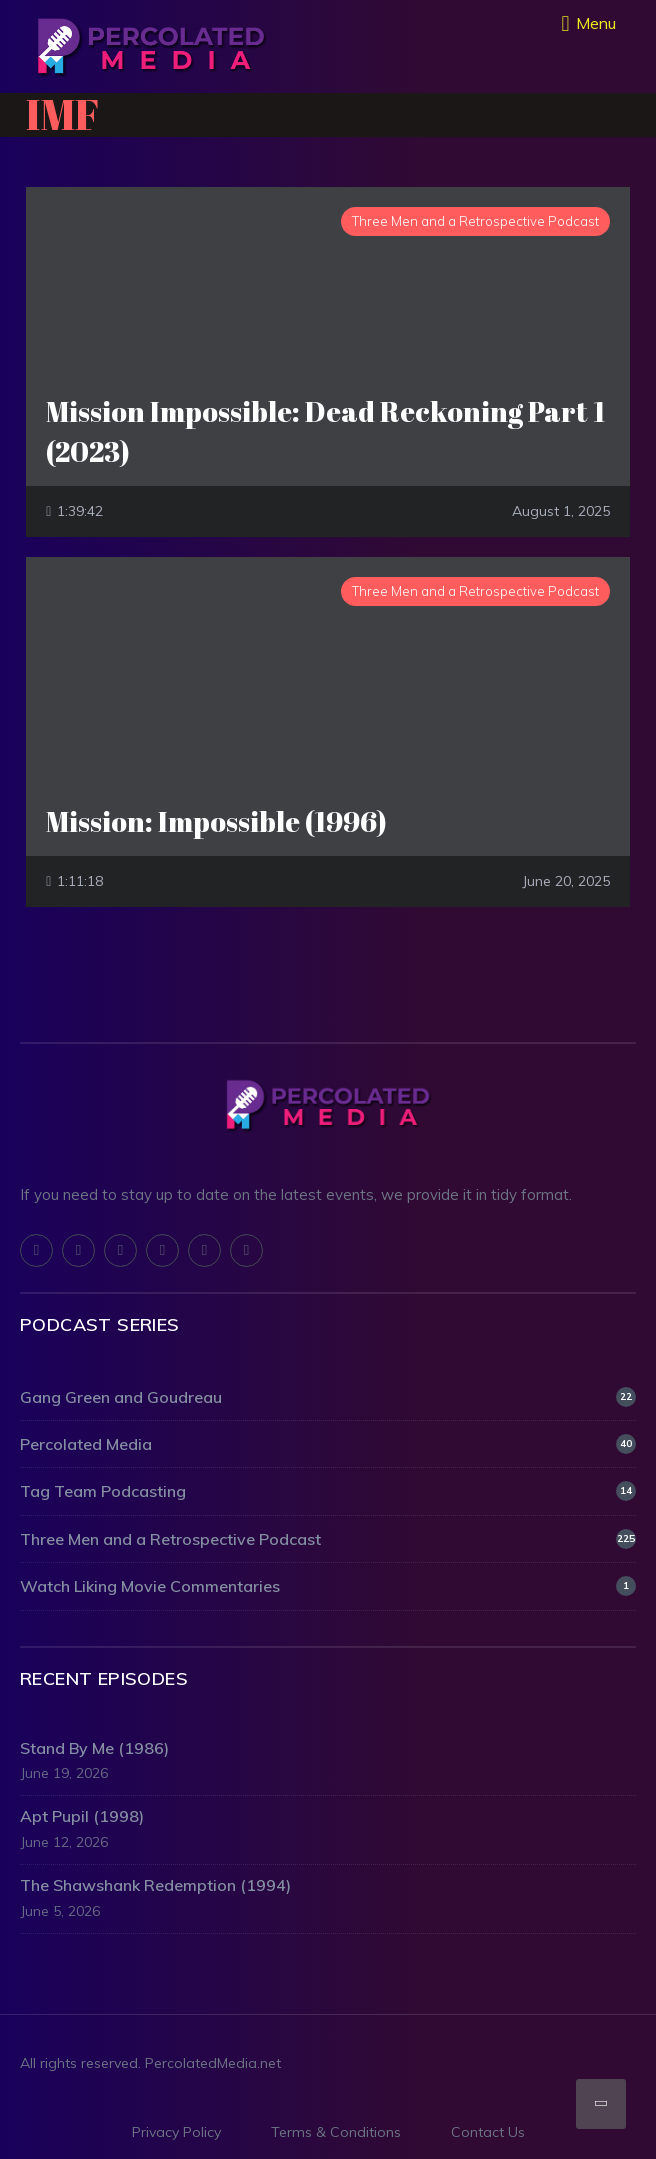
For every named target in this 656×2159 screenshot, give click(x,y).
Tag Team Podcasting (328, 1491)
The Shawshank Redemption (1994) (155, 1885)
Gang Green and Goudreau (328, 1397)
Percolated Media (328, 1444)
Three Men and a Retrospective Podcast (328, 1539)
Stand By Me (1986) (94, 1748)
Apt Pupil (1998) (82, 1816)
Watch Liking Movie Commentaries (328, 1586)
